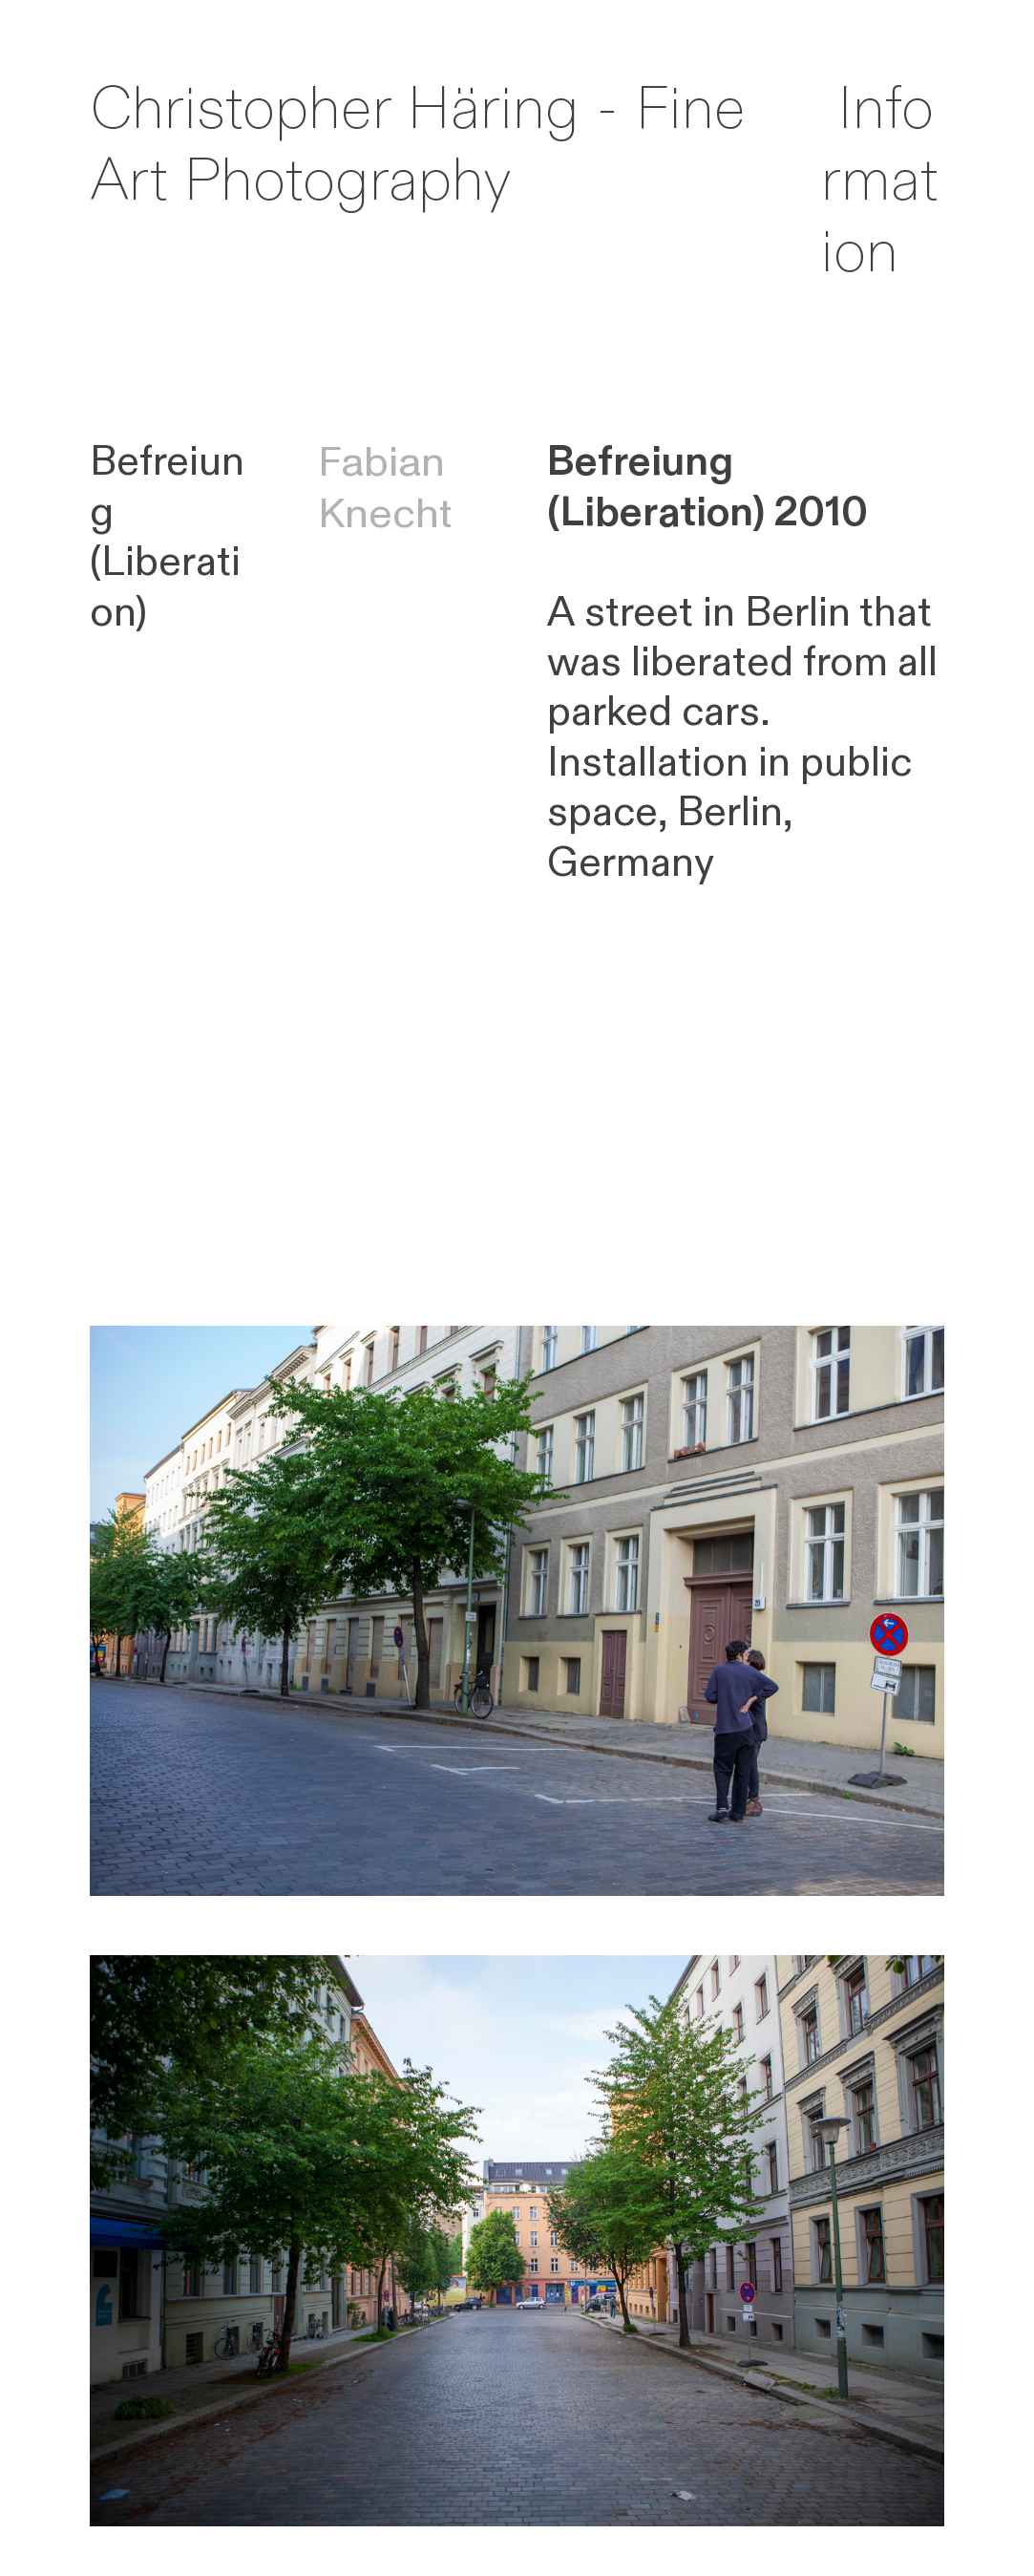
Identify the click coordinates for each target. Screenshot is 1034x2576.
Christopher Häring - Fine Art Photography (418, 146)
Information (879, 181)
